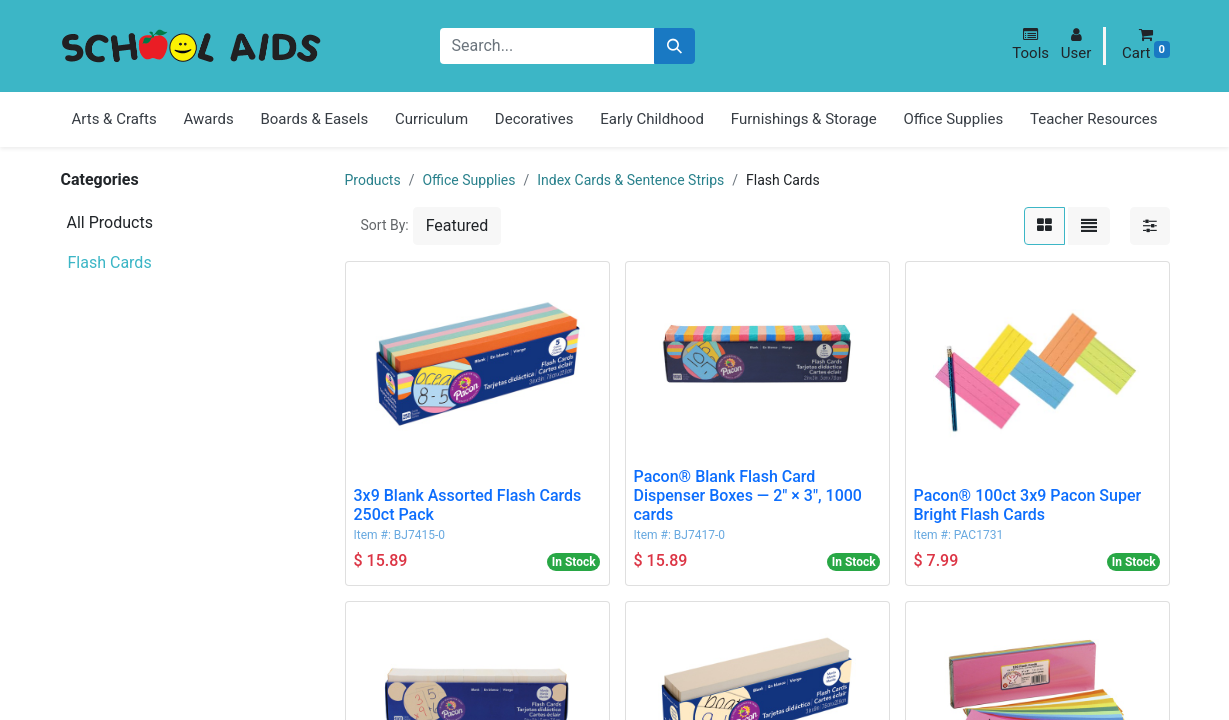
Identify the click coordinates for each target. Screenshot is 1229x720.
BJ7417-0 (699, 535)
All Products (110, 222)
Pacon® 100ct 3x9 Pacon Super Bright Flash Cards (1028, 505)
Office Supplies (468, 180)
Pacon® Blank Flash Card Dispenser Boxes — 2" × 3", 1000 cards (748, 495)
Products (373, 180)
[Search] (674, 46)
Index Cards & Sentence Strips (630, 180)
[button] (1030, 44)
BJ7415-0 (419, 535)
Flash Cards (110, 262)
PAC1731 (978, 535)
